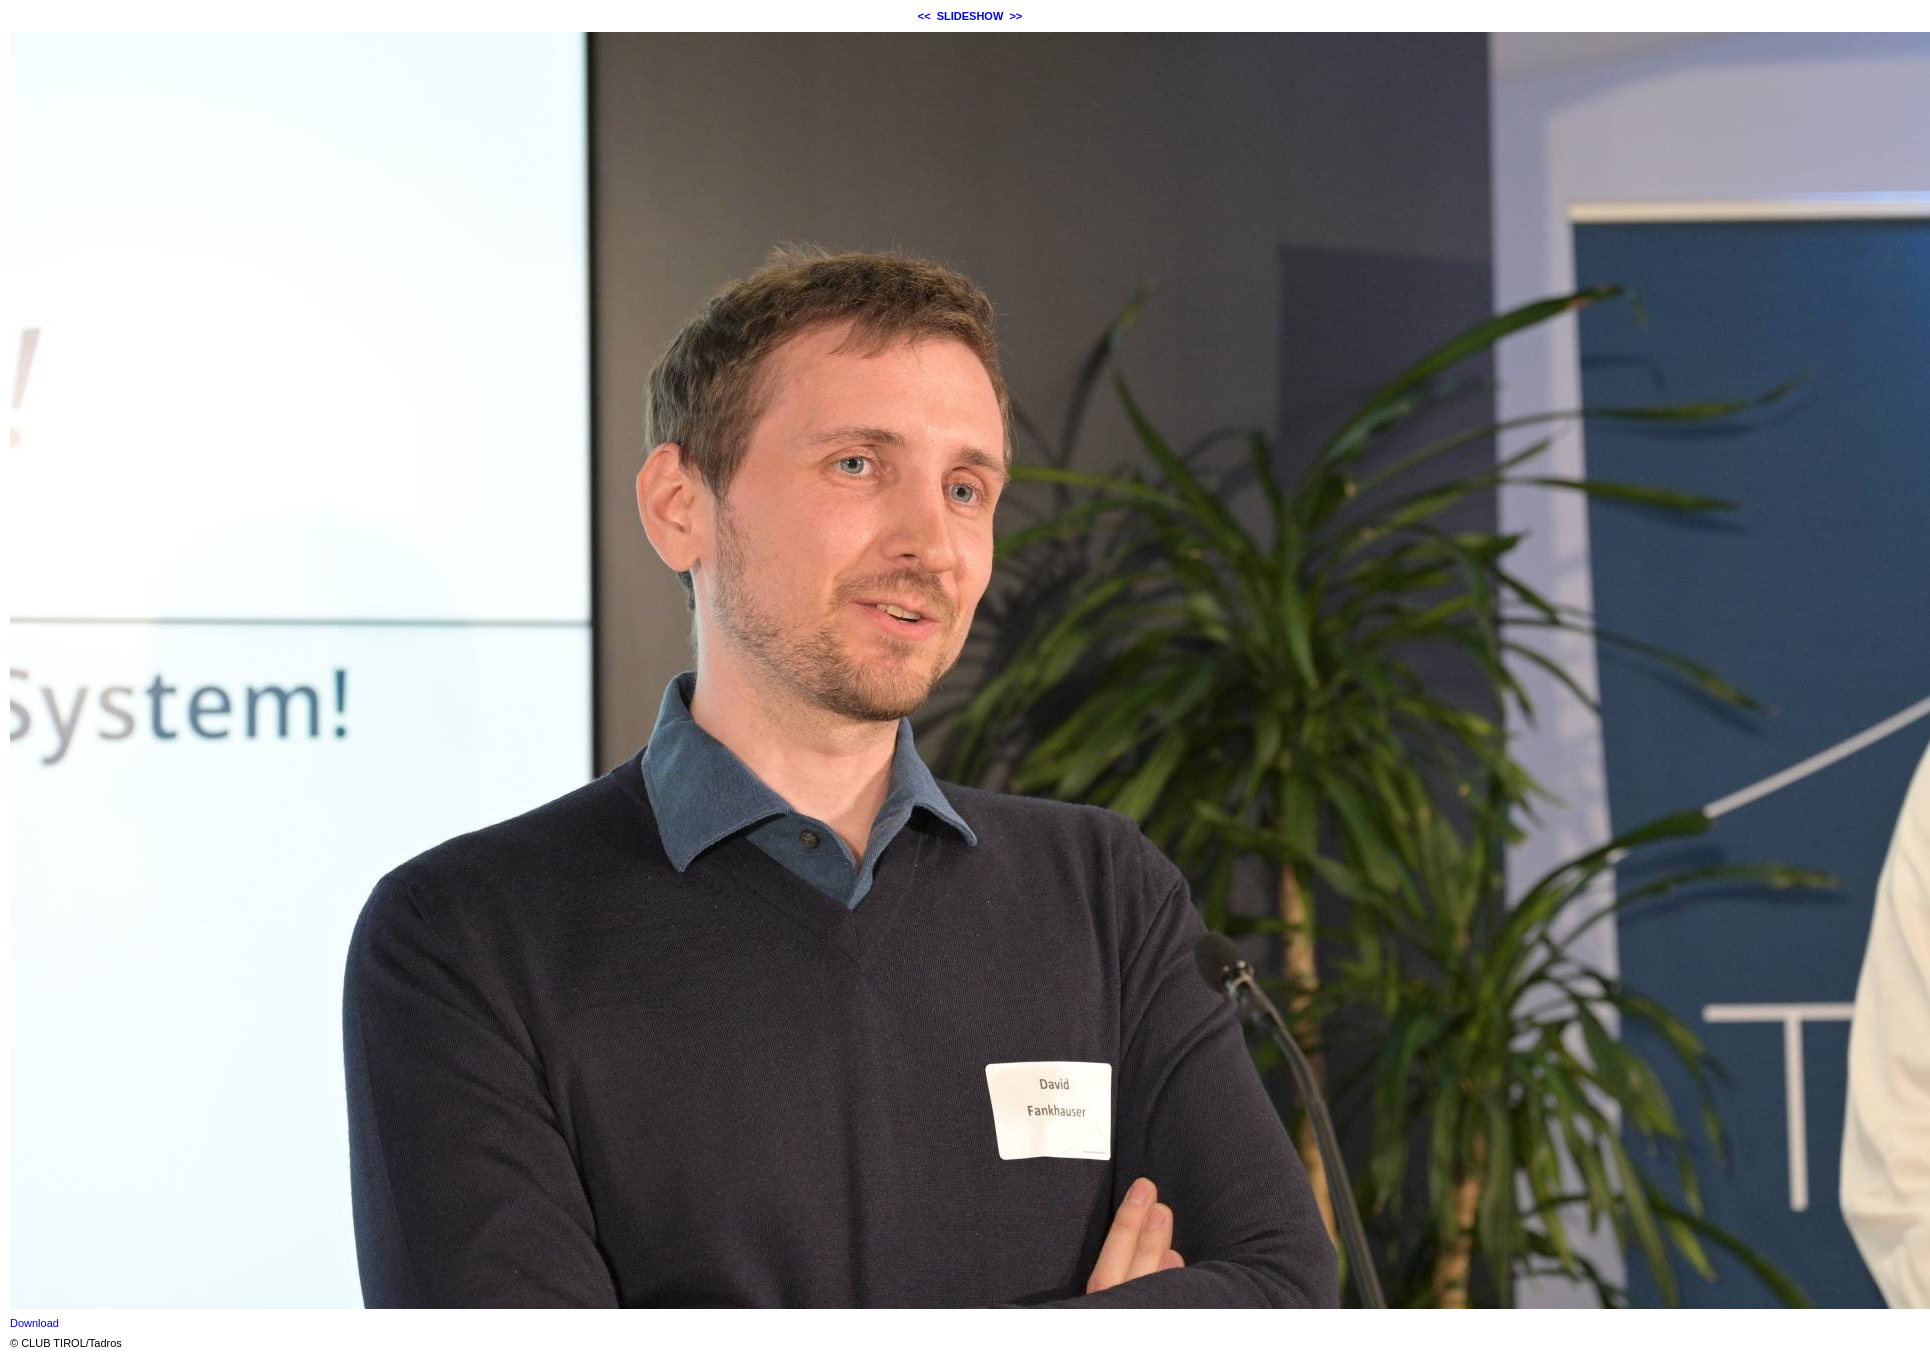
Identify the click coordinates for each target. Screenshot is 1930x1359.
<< (924, 16)
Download (34, 1323)
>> (1015, 16)
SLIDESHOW (970, 16)
